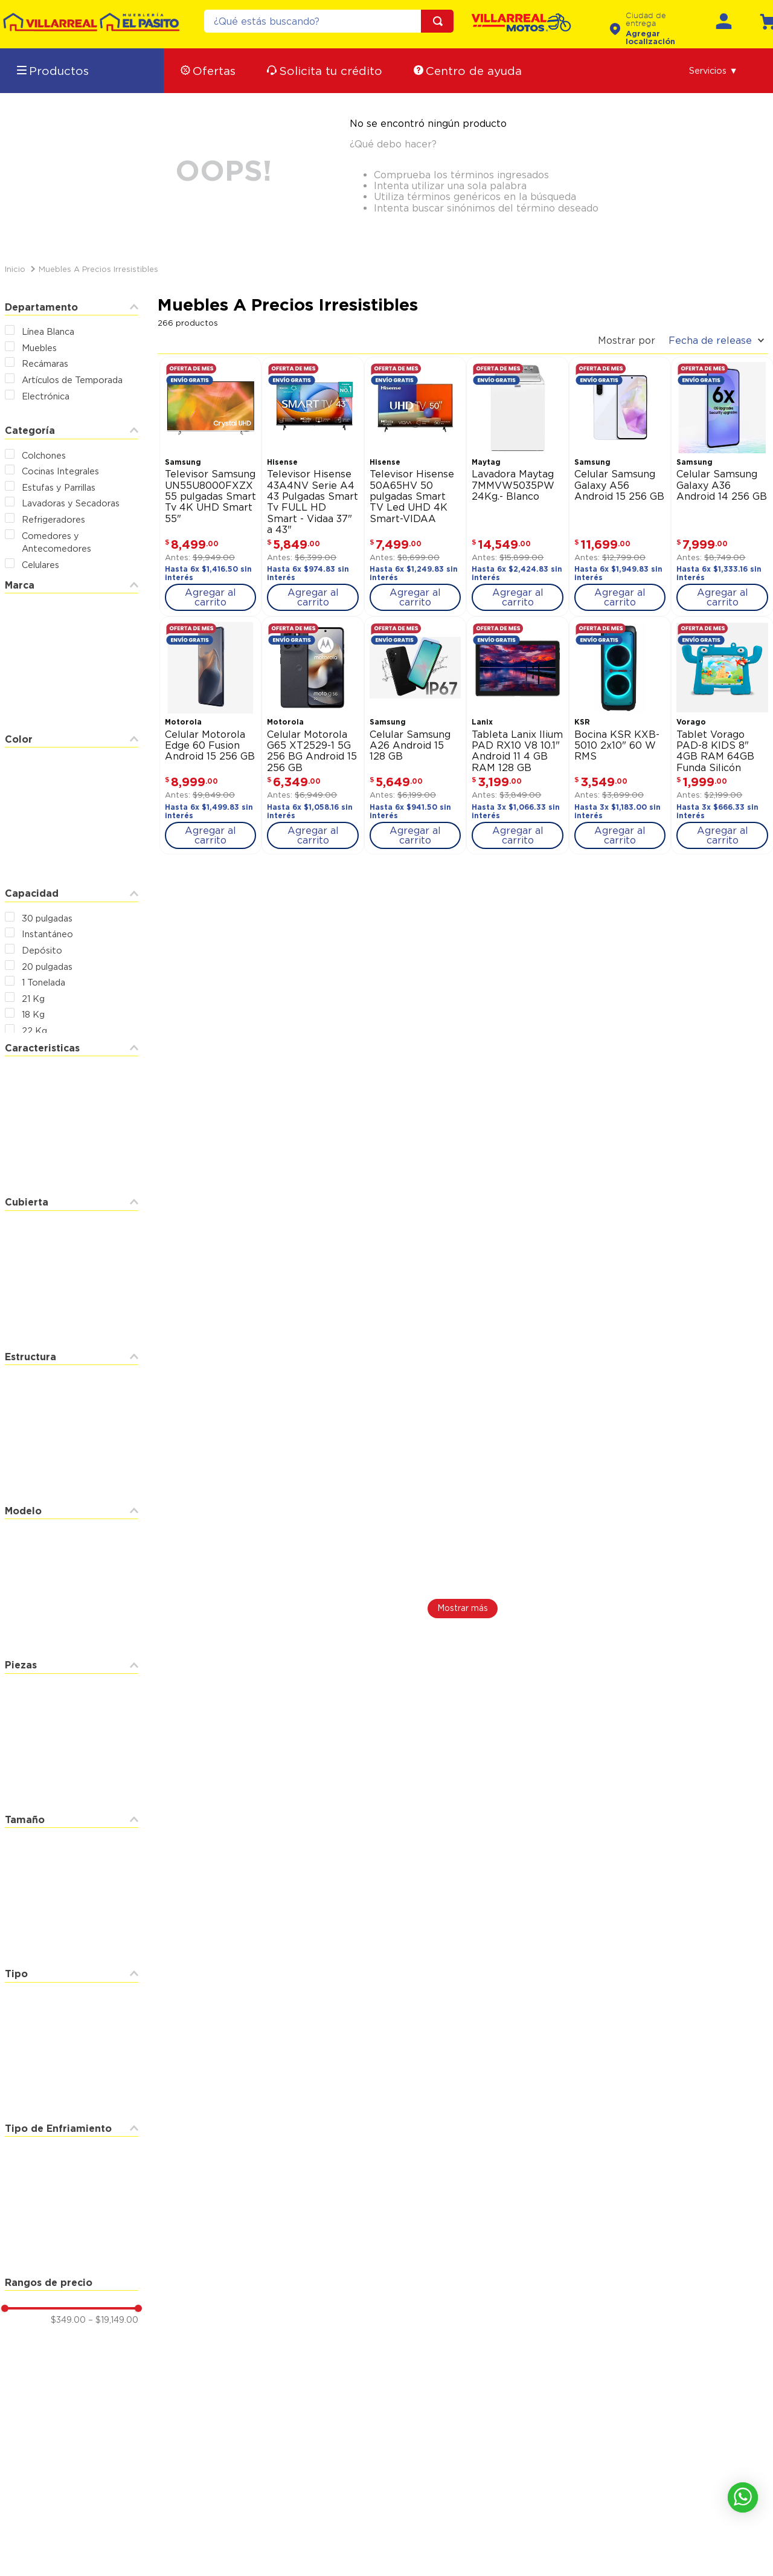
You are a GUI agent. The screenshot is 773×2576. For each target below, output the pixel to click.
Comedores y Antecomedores (56, 542)
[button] (713, 71)
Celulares (40, 564)
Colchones (44, 455)
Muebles (39, 347)
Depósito (42, 950)
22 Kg (34, 1030)
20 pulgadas (47, 966)
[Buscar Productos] (440, 21)
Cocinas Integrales (60, 471)
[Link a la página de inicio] (15, 269)
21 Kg (33, 998)
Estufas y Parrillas (58, 487)
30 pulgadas (47, 918)
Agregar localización (650, 37)
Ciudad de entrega (646, 20)
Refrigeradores (53, 519)
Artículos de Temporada (72, 379)
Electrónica (45, 396)
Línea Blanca (48, 331)
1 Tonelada (43, 982)
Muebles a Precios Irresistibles (98, 269)
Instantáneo (47, 933)
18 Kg (33, 1014)
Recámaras (45, 363)
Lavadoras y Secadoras (71, 503)
